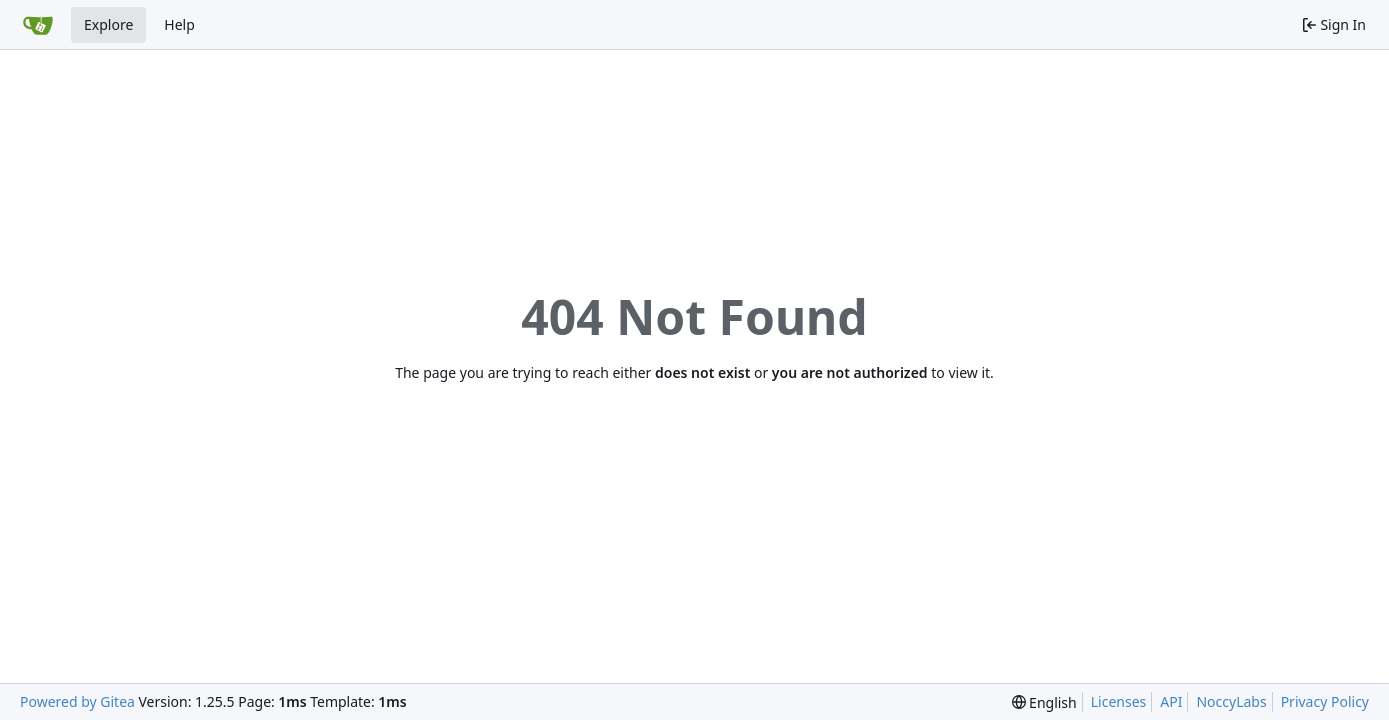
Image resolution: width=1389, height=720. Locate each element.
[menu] (1044, 702)
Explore (108, 24)
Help (179, 24)
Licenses (1119, 701)
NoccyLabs (1231, 701)
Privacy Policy (1325, 701)
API (1171, 701)
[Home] (38, 25)
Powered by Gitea (77, 701)
